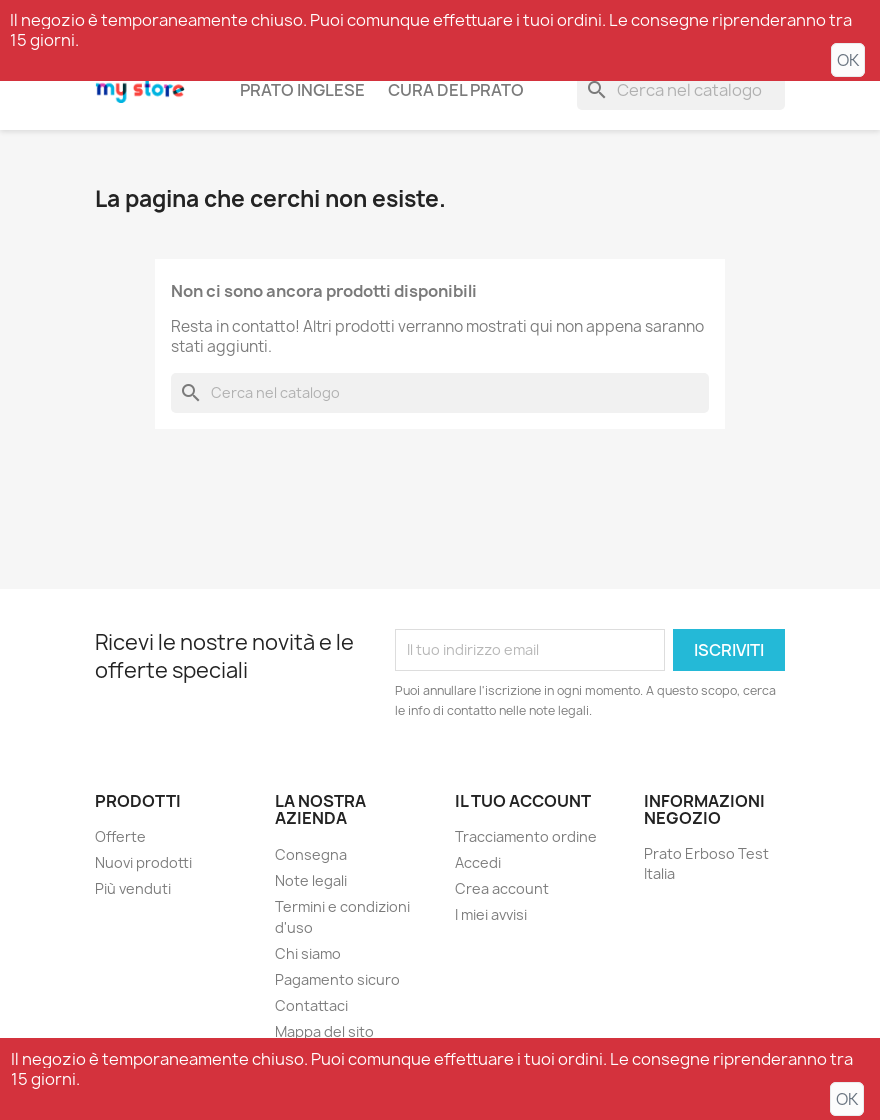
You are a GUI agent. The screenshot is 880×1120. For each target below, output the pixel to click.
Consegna (311, 854)
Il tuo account (523, 801)
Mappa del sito (324, 1031)
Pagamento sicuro (337, 979)
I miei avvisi (491, 914)
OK (848, 60)
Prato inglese (302, 90)
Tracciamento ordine (526, 836)
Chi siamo (308, 953)
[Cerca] (681, 90)
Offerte (120, 836)
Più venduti (133, 888)
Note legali (311, 880)
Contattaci (311, 1005)
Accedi (478, 862)
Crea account (502, 888)
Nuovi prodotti (143, 862)
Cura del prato (456, 90)
